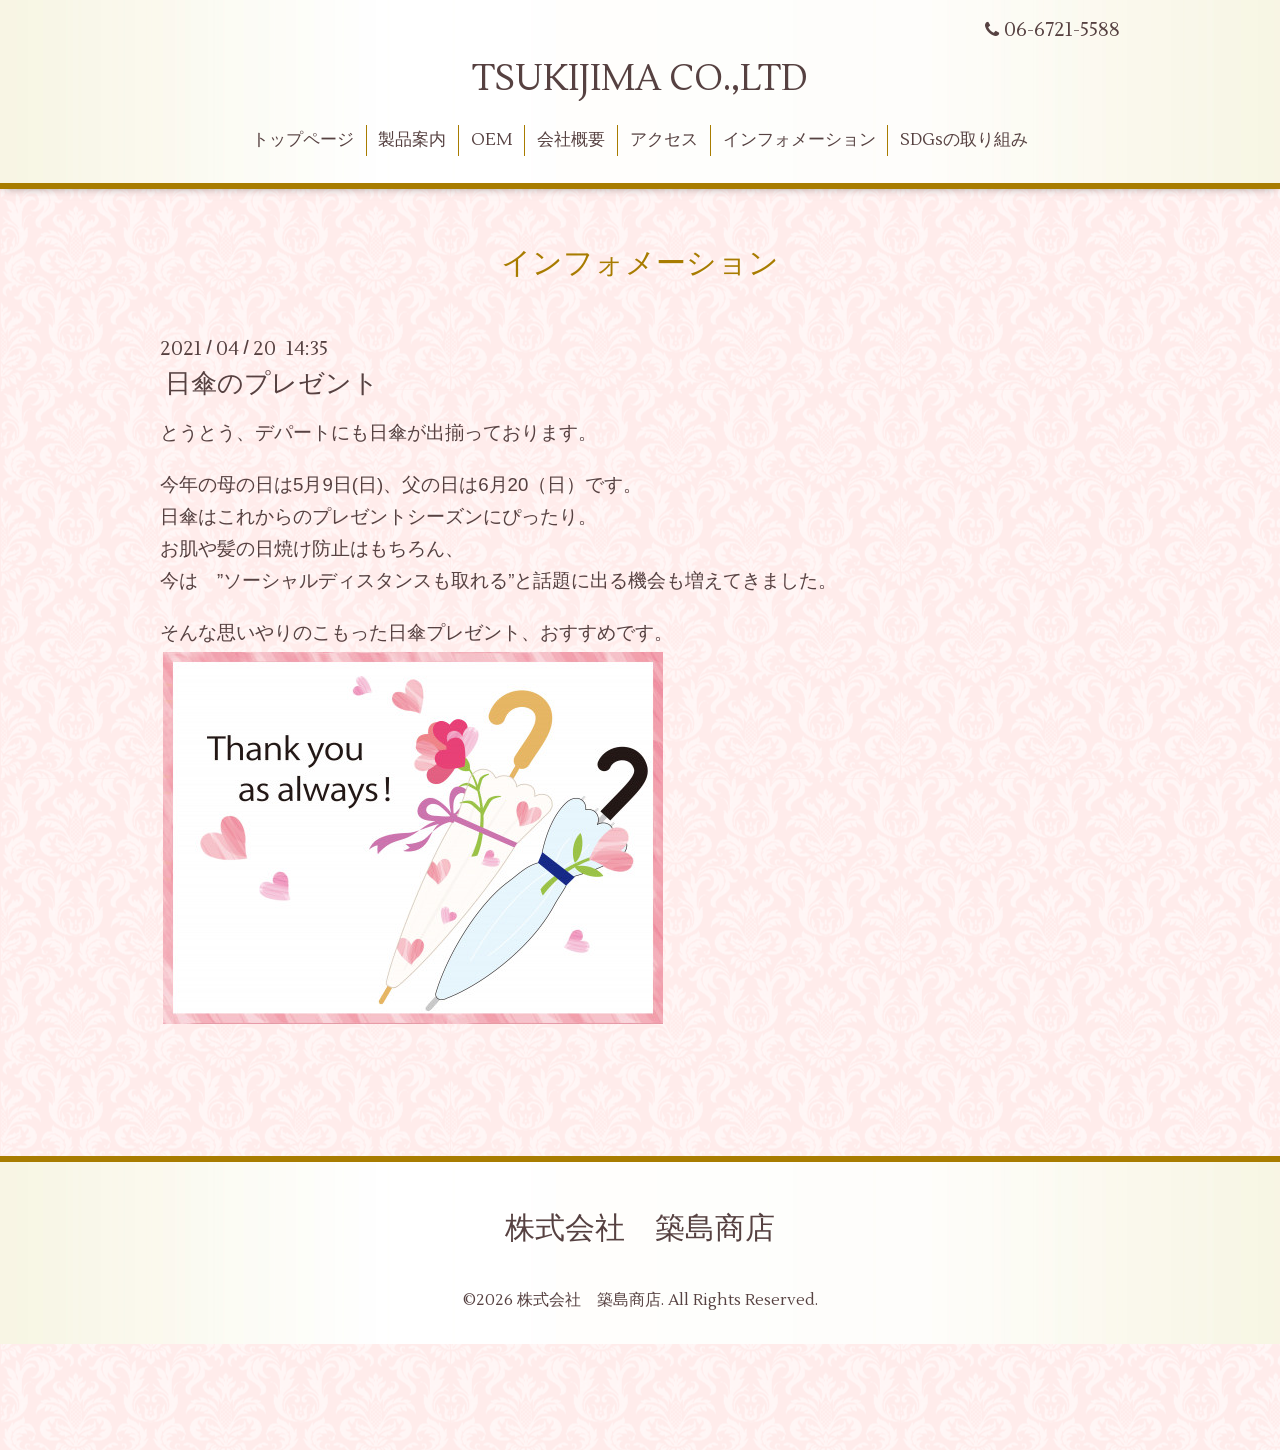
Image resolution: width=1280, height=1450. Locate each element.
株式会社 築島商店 (640, 1228)
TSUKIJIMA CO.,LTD (640, 79)
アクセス (664, 140)
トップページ (303, 140)
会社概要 (571, 140)
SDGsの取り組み (964, 140)
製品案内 (412, 140)
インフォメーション (799, 140)
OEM (491, 140)
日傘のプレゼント (272, 384)
